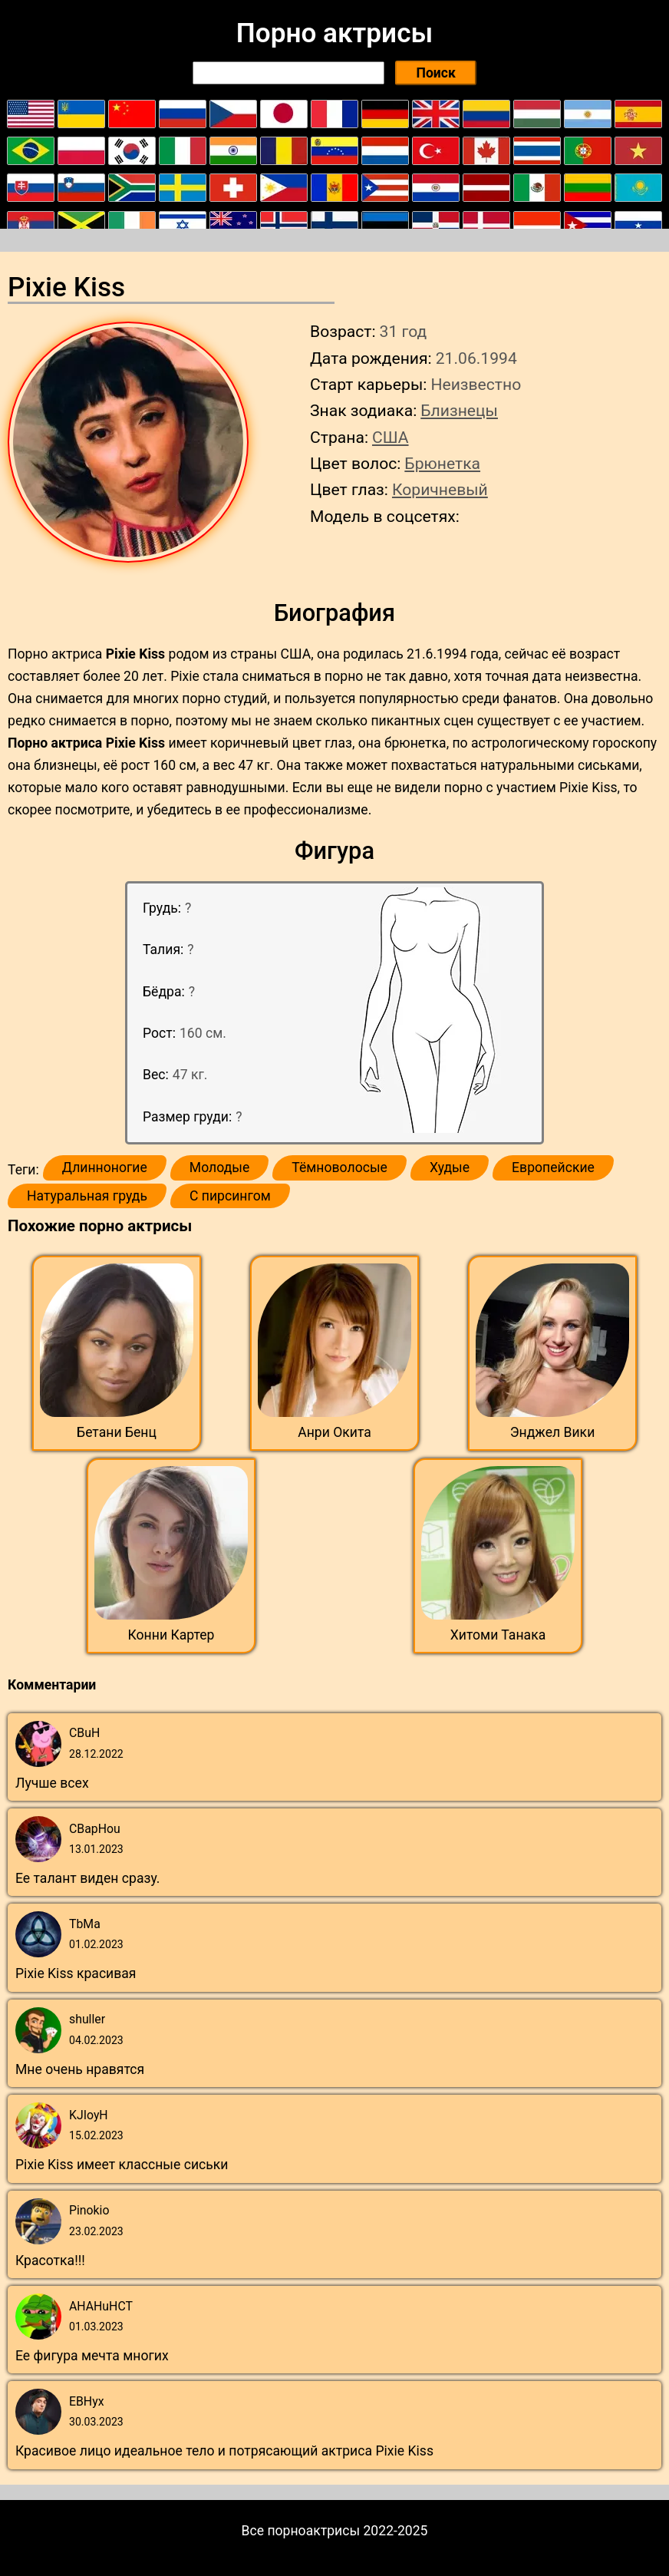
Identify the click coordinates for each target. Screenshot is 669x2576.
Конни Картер (171, 1635)
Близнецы (459, 410)
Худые (450, 1167)
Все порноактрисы (301, 2530)
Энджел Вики (552, 1432)
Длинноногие (104, 1167)
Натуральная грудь (87, 1196)
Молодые (219, 1167)
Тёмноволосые (339, 1167)
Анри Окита (334, 1432)
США (390, 437)
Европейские (553, 1167)
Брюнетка (442, 463)
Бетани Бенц (117, 1432)
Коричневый (440, 489)
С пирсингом (230, 1196)
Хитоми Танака (497, 1635)
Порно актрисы (334, 33)
